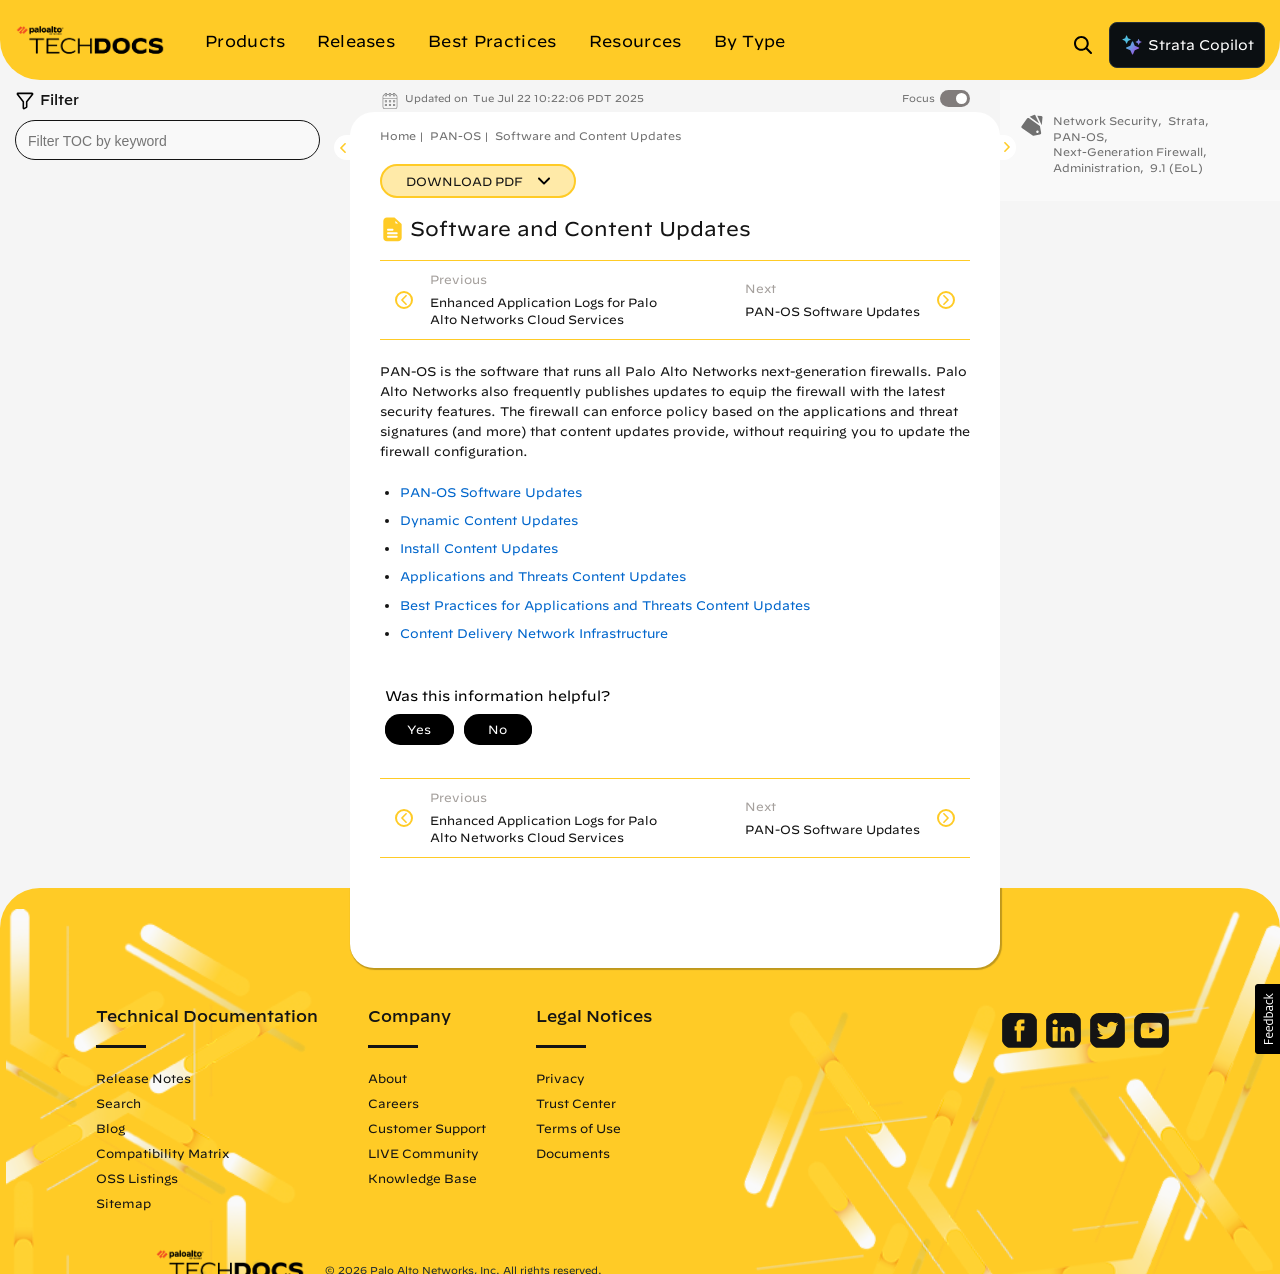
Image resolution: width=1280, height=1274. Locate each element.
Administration (1096, 184)
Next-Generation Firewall (1128, 168)
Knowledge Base (481, 1178)
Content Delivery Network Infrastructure (534, 633)
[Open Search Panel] (1089, 45)
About (446, 1078)
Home (398, 135)
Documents (632, 1153)
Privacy (619, 1078)
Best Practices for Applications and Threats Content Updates (605, 605)
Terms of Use (637, 1128)
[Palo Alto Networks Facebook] (962, 1043)
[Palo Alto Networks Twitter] (1050, 1043)
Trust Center (635, 1103)
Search (177, 1103)
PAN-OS (455, 135)
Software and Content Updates (588, 135)
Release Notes (202, 1078)
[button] (1267, 1019)
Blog (169, 1128)
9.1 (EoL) (1176, 184)
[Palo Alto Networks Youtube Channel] (1092, 1043)
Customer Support (486, 1128)
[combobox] (167, 140)
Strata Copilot (1187, 45)
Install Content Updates (479, 548)
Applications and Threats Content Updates (543, 576)
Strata (1186, 137)
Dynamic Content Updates (489, 520)
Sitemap (182, 1203)
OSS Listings (196, 1178)
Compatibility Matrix (221, 1153)
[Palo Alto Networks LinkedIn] (1006, 1043)
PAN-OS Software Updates (491, 492)
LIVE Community (482, 1153)
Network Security (1105, 137)
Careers (452, 1103)
